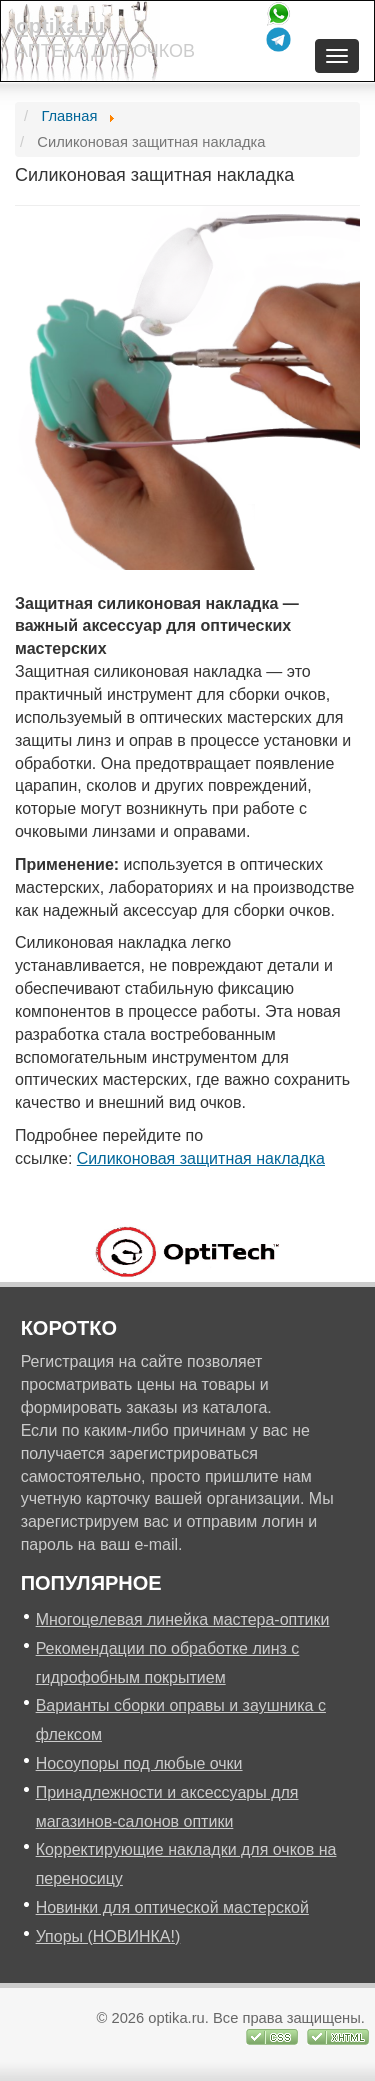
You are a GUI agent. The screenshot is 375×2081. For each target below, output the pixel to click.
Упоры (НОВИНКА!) (108, 1936)
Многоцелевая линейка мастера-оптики (183, 1619)
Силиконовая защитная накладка (201, 1158)
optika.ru (60, 25)
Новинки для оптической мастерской (172, 1907)
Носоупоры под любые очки (139, 1763)
